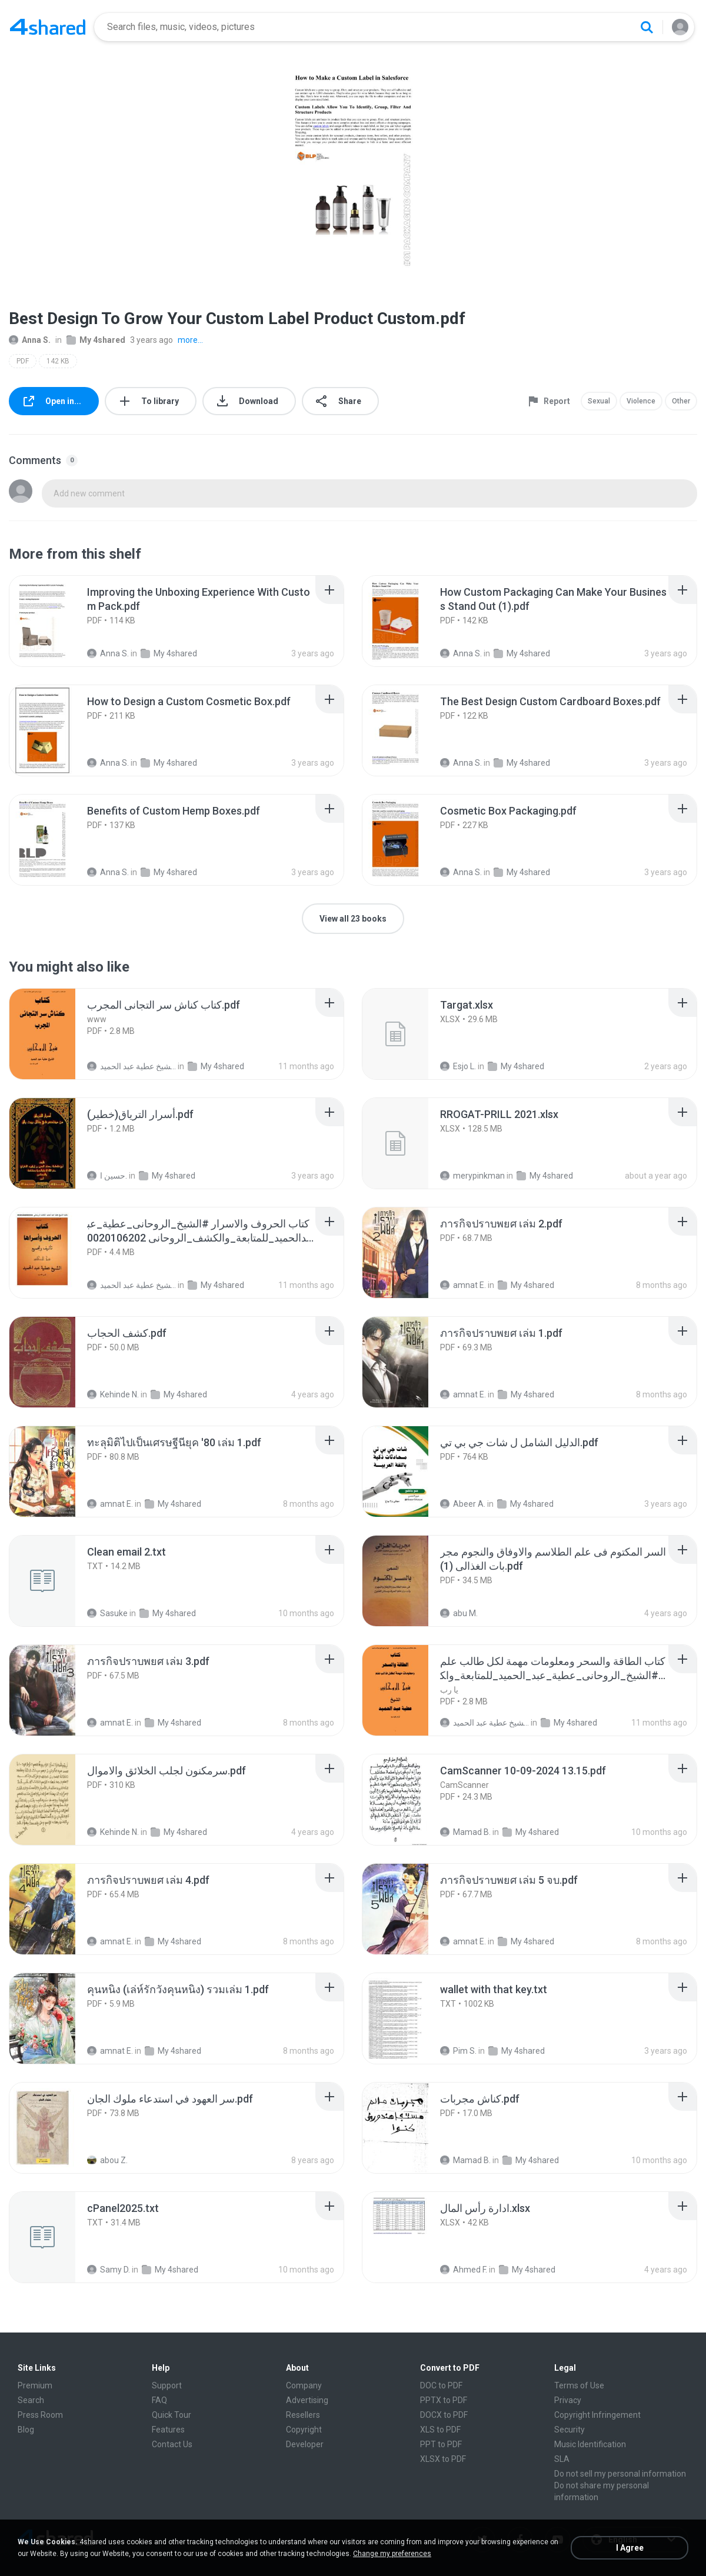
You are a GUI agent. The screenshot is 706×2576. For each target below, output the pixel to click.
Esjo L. (458, 1066)
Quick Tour (171, 2415)
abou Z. (107, 2160)
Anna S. (30, 340)
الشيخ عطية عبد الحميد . (131, 1066)
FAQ (159, 2400)
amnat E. (463, 1285)
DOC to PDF (441, 2385)
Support (167, 2385)
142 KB (57, 361)
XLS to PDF (440, 2429)
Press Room (40, 2415)
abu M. (459, 1613)
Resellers (303, 2415)
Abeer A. (462, 1504)
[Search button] (646, 27)
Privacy (567, 2400)
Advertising (307, 2400)
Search (31, 2400)
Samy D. (108, 2269)
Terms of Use (579, 2385)
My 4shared (95, 340)
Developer (305, 2444)
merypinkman (472, 1175)
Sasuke (107, 1613)
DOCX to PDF (444, 2415)
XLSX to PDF (443, 2459)
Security (569, 2429)
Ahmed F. (463, 2269)
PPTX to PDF (443, 2400)
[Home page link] (47, 27)
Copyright (304, 2429)
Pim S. (458, 2051)
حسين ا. (107, 1175)
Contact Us (172, 2444)
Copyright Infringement (597, 2415)
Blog (26, 2429)
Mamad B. (465, 1832)
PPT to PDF (441, 2444)
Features (168, 2429)
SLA (562, 2459)
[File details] (55, 621)
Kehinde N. (113, 1394)
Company (304, 2385)
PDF (22, 361)
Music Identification (590, 2444)
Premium (35, 2385)
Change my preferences (392, 2554)
